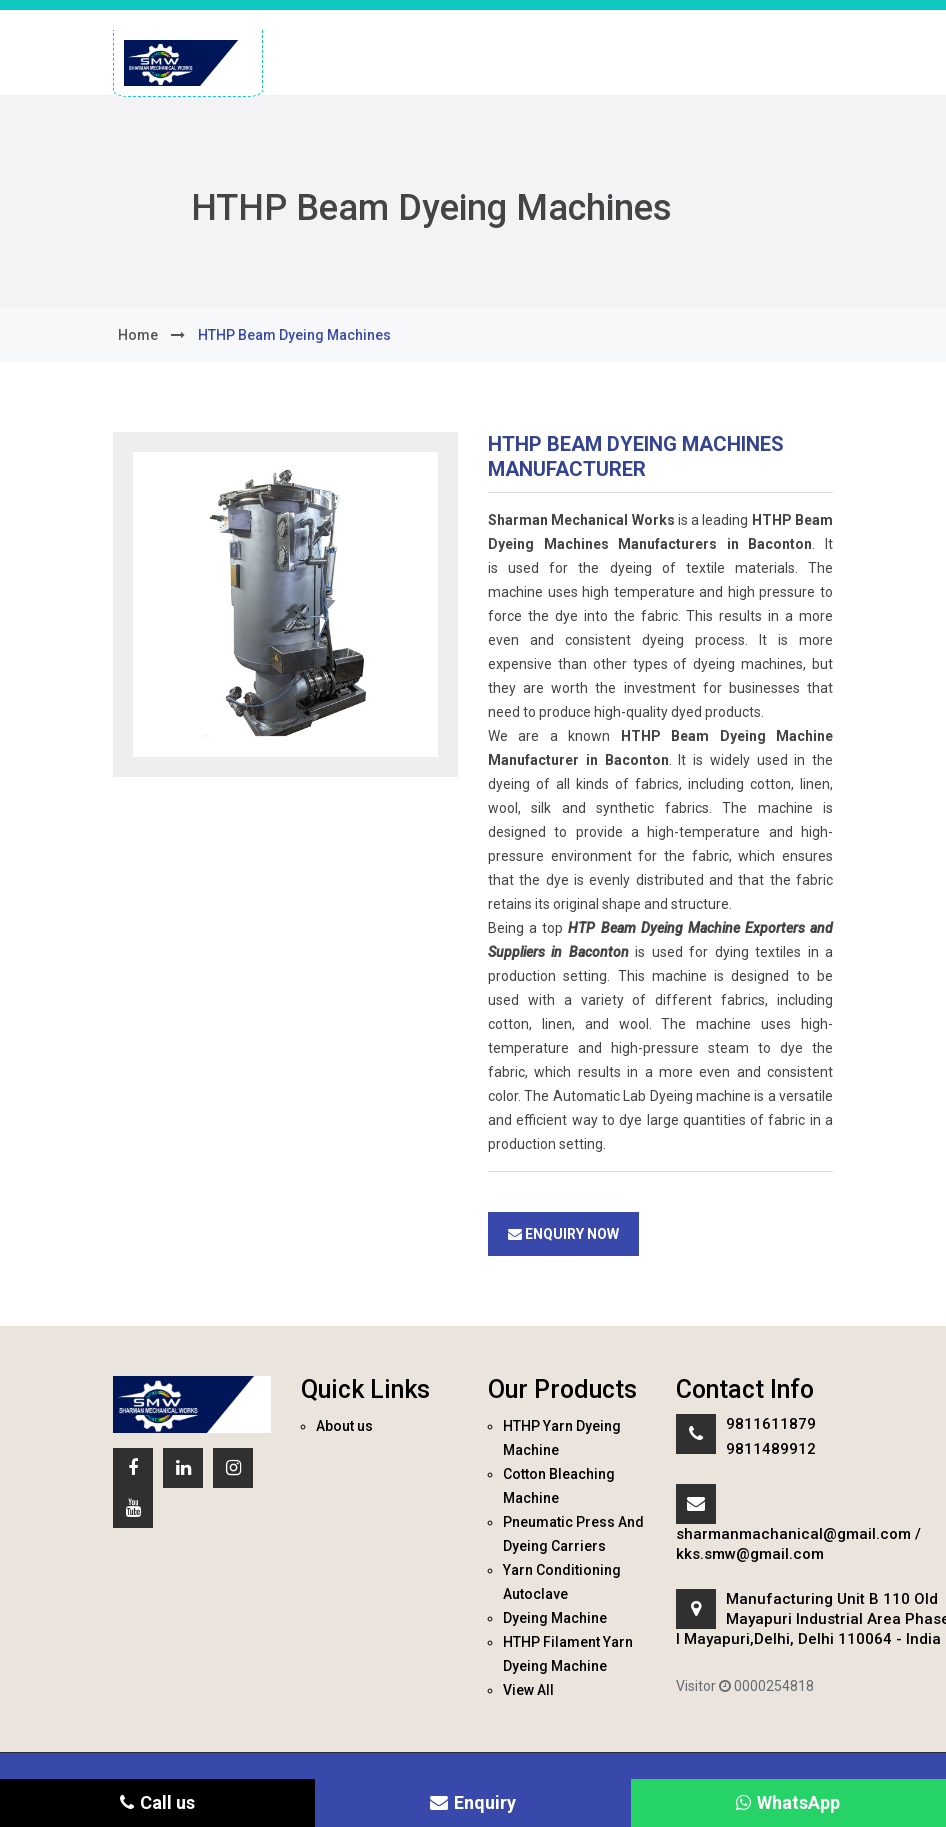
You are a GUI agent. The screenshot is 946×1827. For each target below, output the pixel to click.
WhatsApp (788, 1802)
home (138, 335)
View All (528, 1690)
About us (344, 1426)
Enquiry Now (563, 1234)
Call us (157, 1802)
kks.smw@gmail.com (750, 1554)
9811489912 (771, 1449)
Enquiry (473, 1802)
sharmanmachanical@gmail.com (793, 1534)
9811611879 (771, 1424)
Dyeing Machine (555, 1618)
